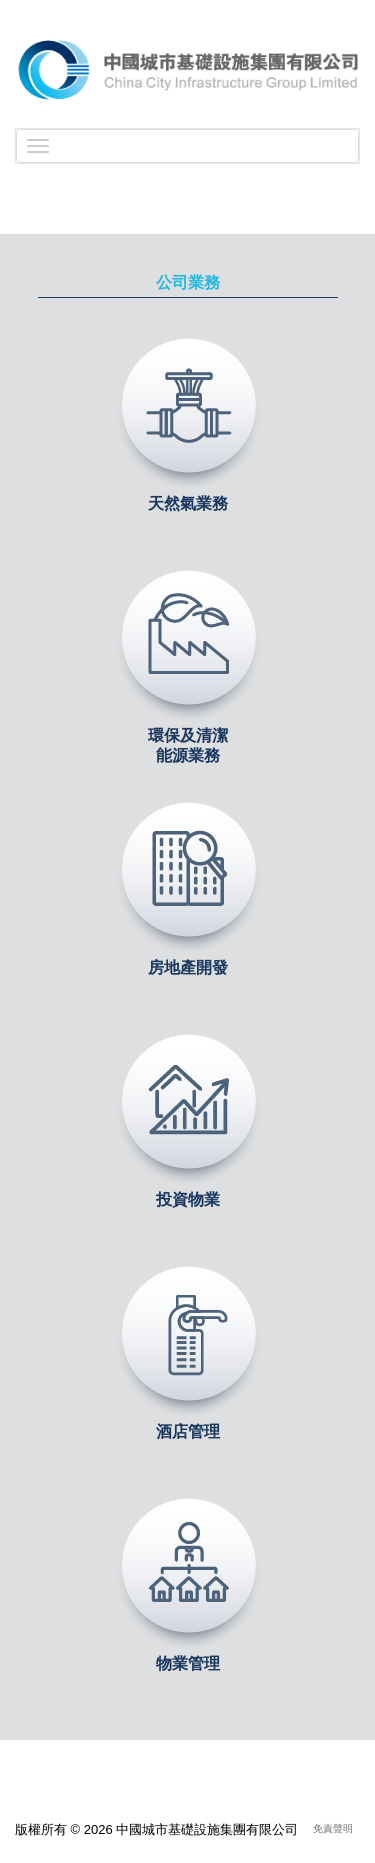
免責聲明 (333, 1828)
